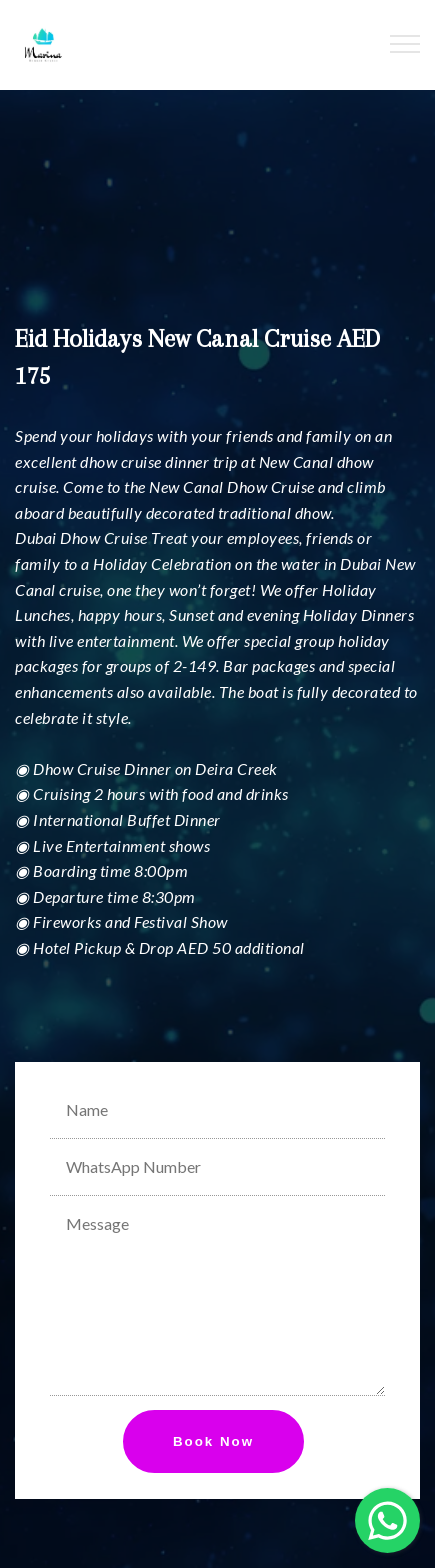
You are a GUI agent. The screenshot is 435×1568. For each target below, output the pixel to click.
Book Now (213, 1441)
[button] (387, 1520)
